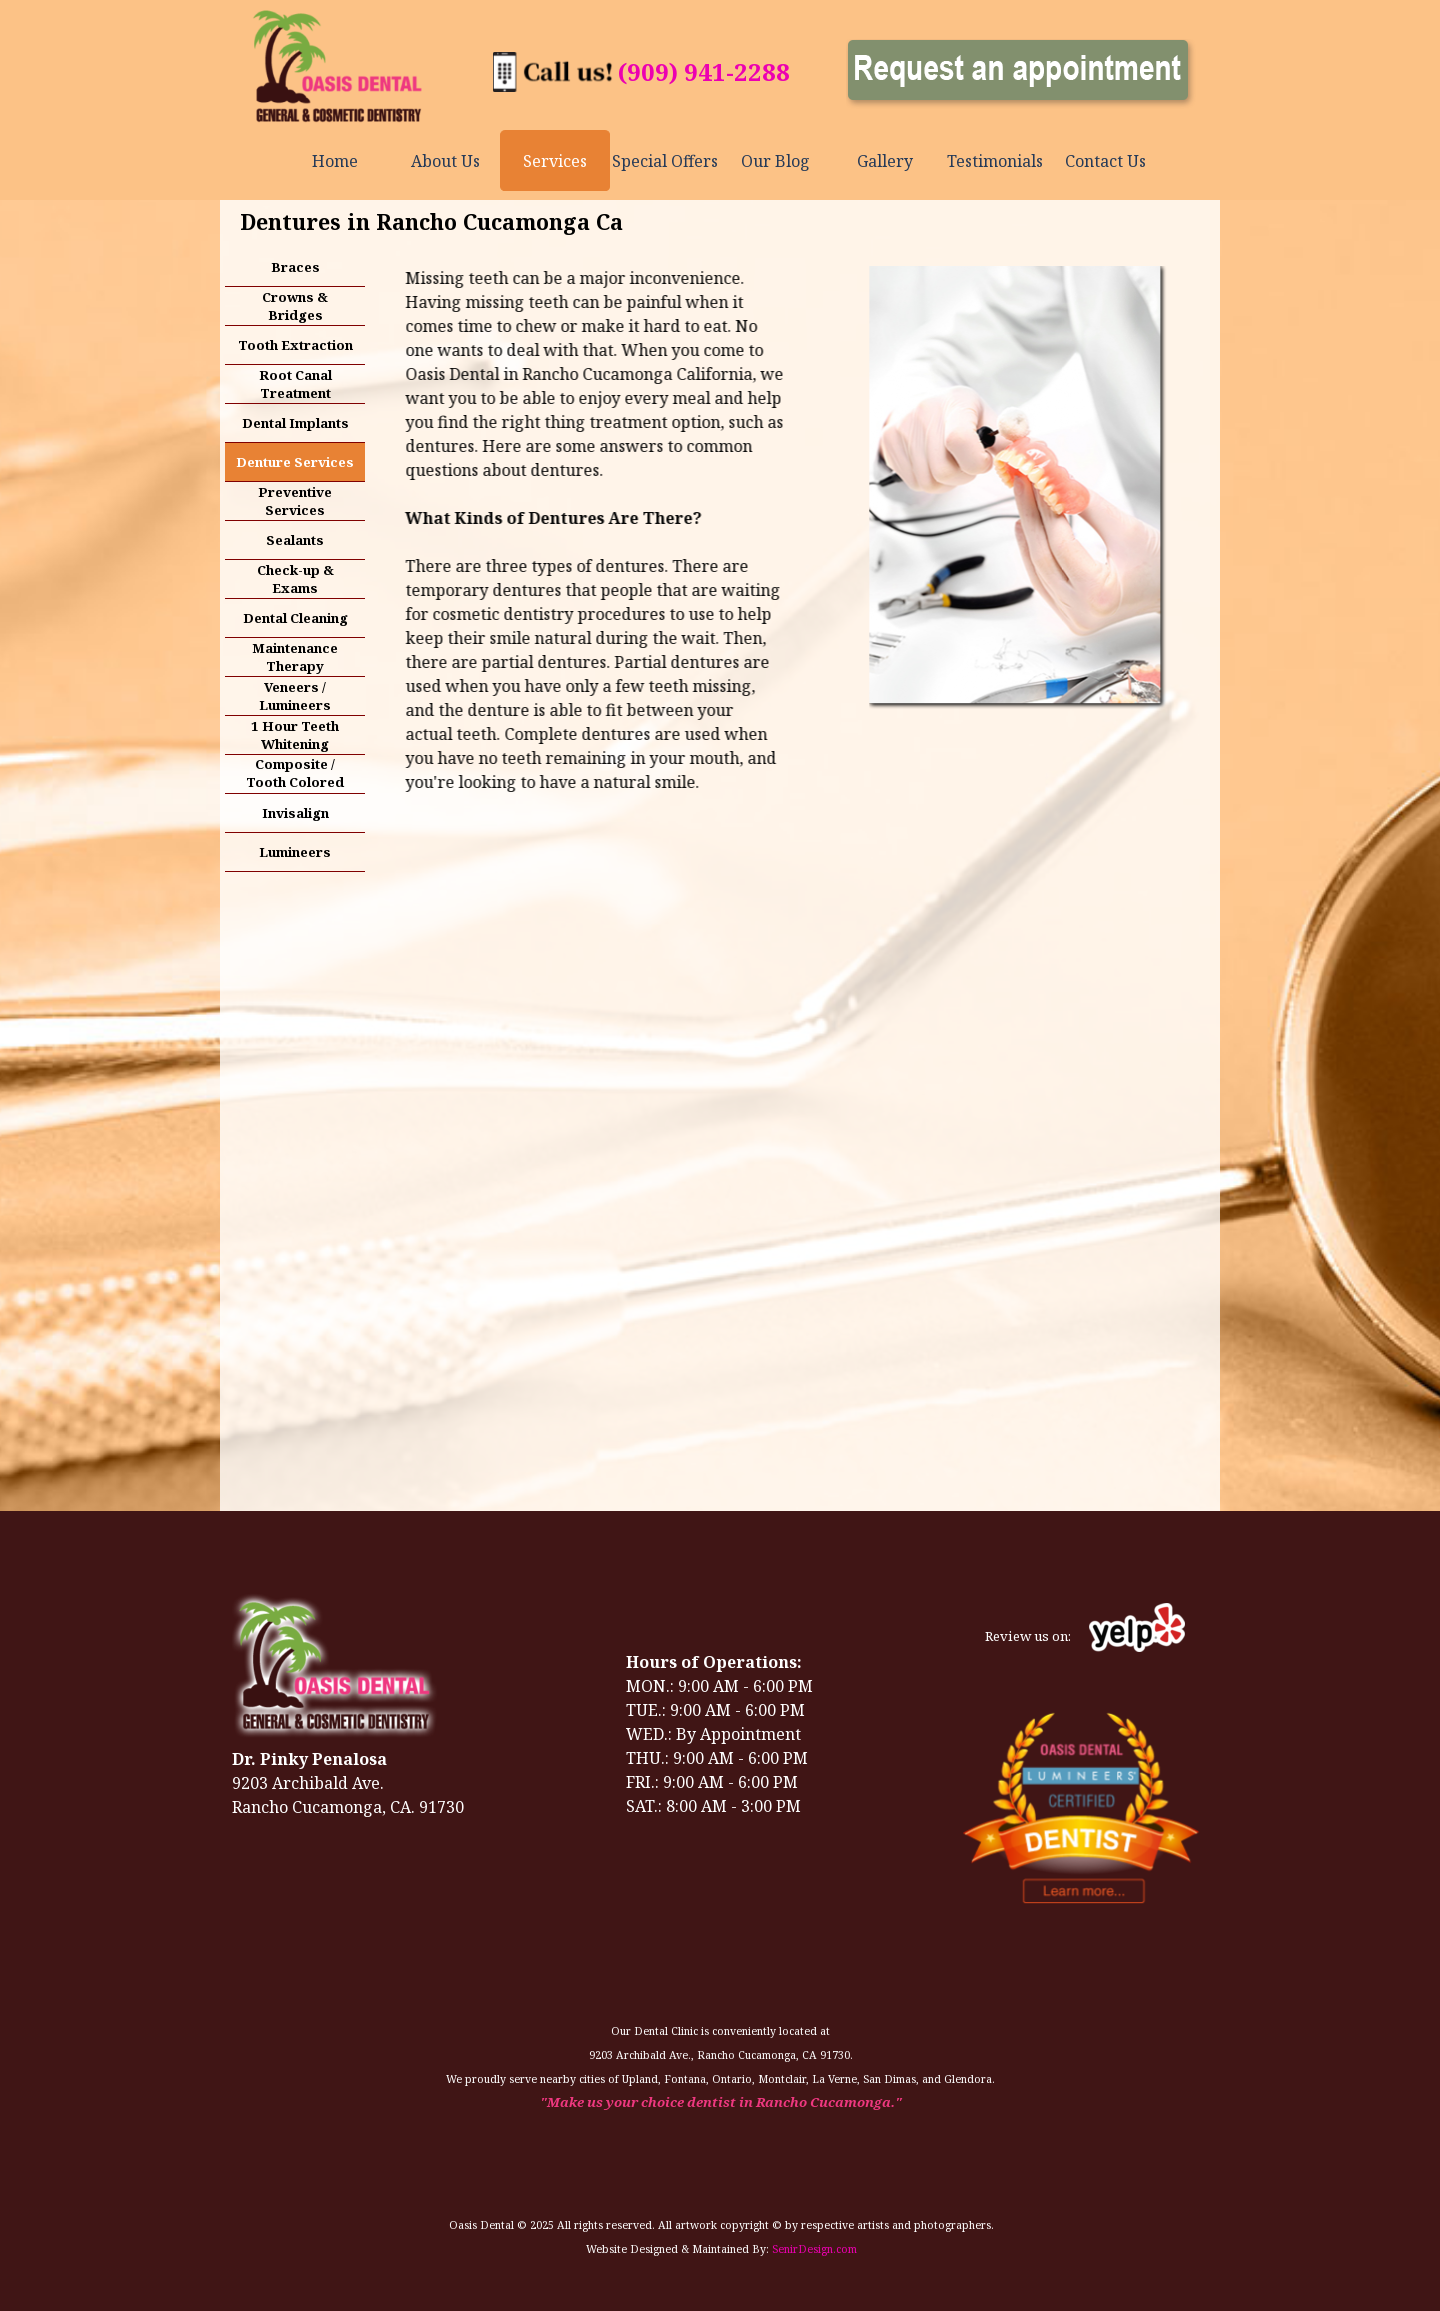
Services (555, 161)
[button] (553, 63)
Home (335, 161)
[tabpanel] (703, 72)
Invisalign (295, 813)
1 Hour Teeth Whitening (295, 735)
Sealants (295, 540)
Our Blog (775, 161)
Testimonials (995, 161)
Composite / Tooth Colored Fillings (295, 782)
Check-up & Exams (295, 579)
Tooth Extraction (295, 345)
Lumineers (295, 852)
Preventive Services (295, 501)
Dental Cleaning (295, 618)
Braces (295, 267)
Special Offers (665, 161)
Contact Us (1105, 161)
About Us (445, 161)
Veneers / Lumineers (295, 696)
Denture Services (295, 462)
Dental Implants (295, 423)
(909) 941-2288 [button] (704, 71)
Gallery (885, 161)
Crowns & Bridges (295, 306)
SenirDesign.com (814, 2249)
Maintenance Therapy (295, 657)
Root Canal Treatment (295, 384)
